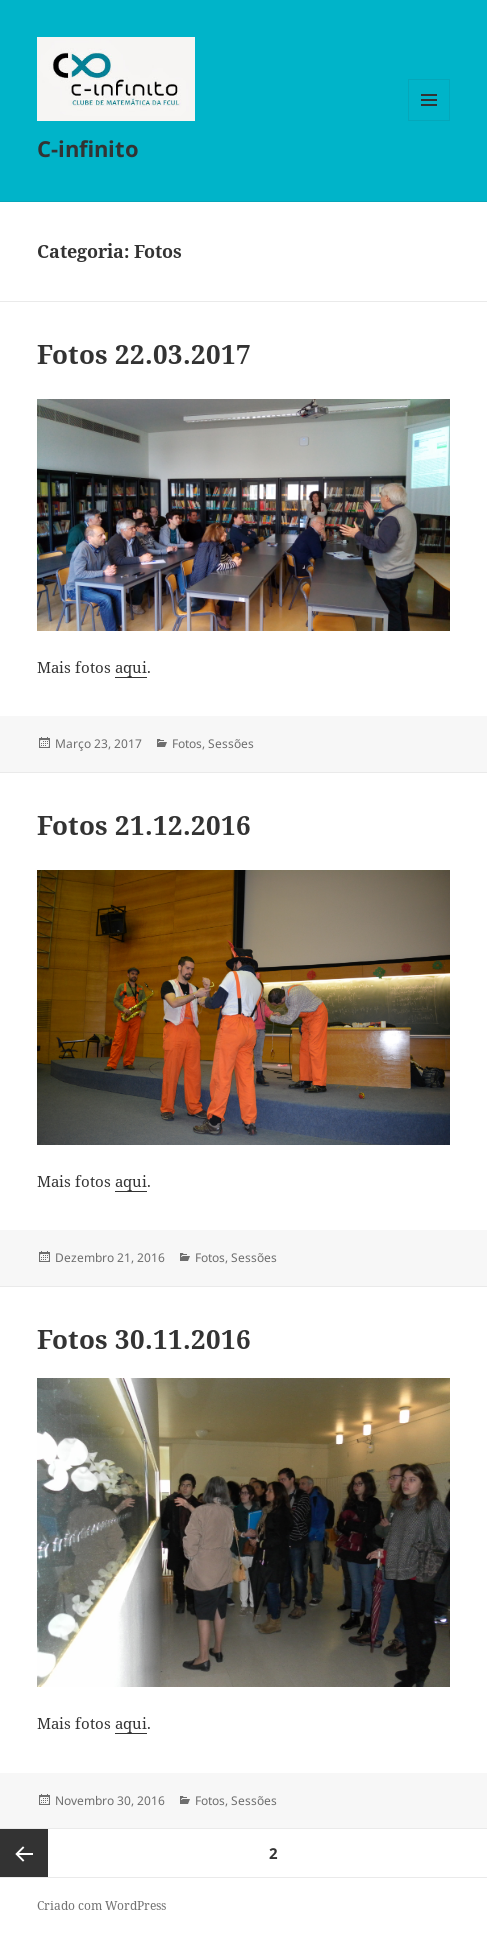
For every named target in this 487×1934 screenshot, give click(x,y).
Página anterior (24, 1853)
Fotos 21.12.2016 (144, 825)
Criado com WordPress (101, 1905)
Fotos (187, 743)
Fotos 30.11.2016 (144, 1339)
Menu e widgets (429, 120)
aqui (131, 667)
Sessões (231, 743)
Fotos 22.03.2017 (144, 354)
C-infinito (88, 148)
